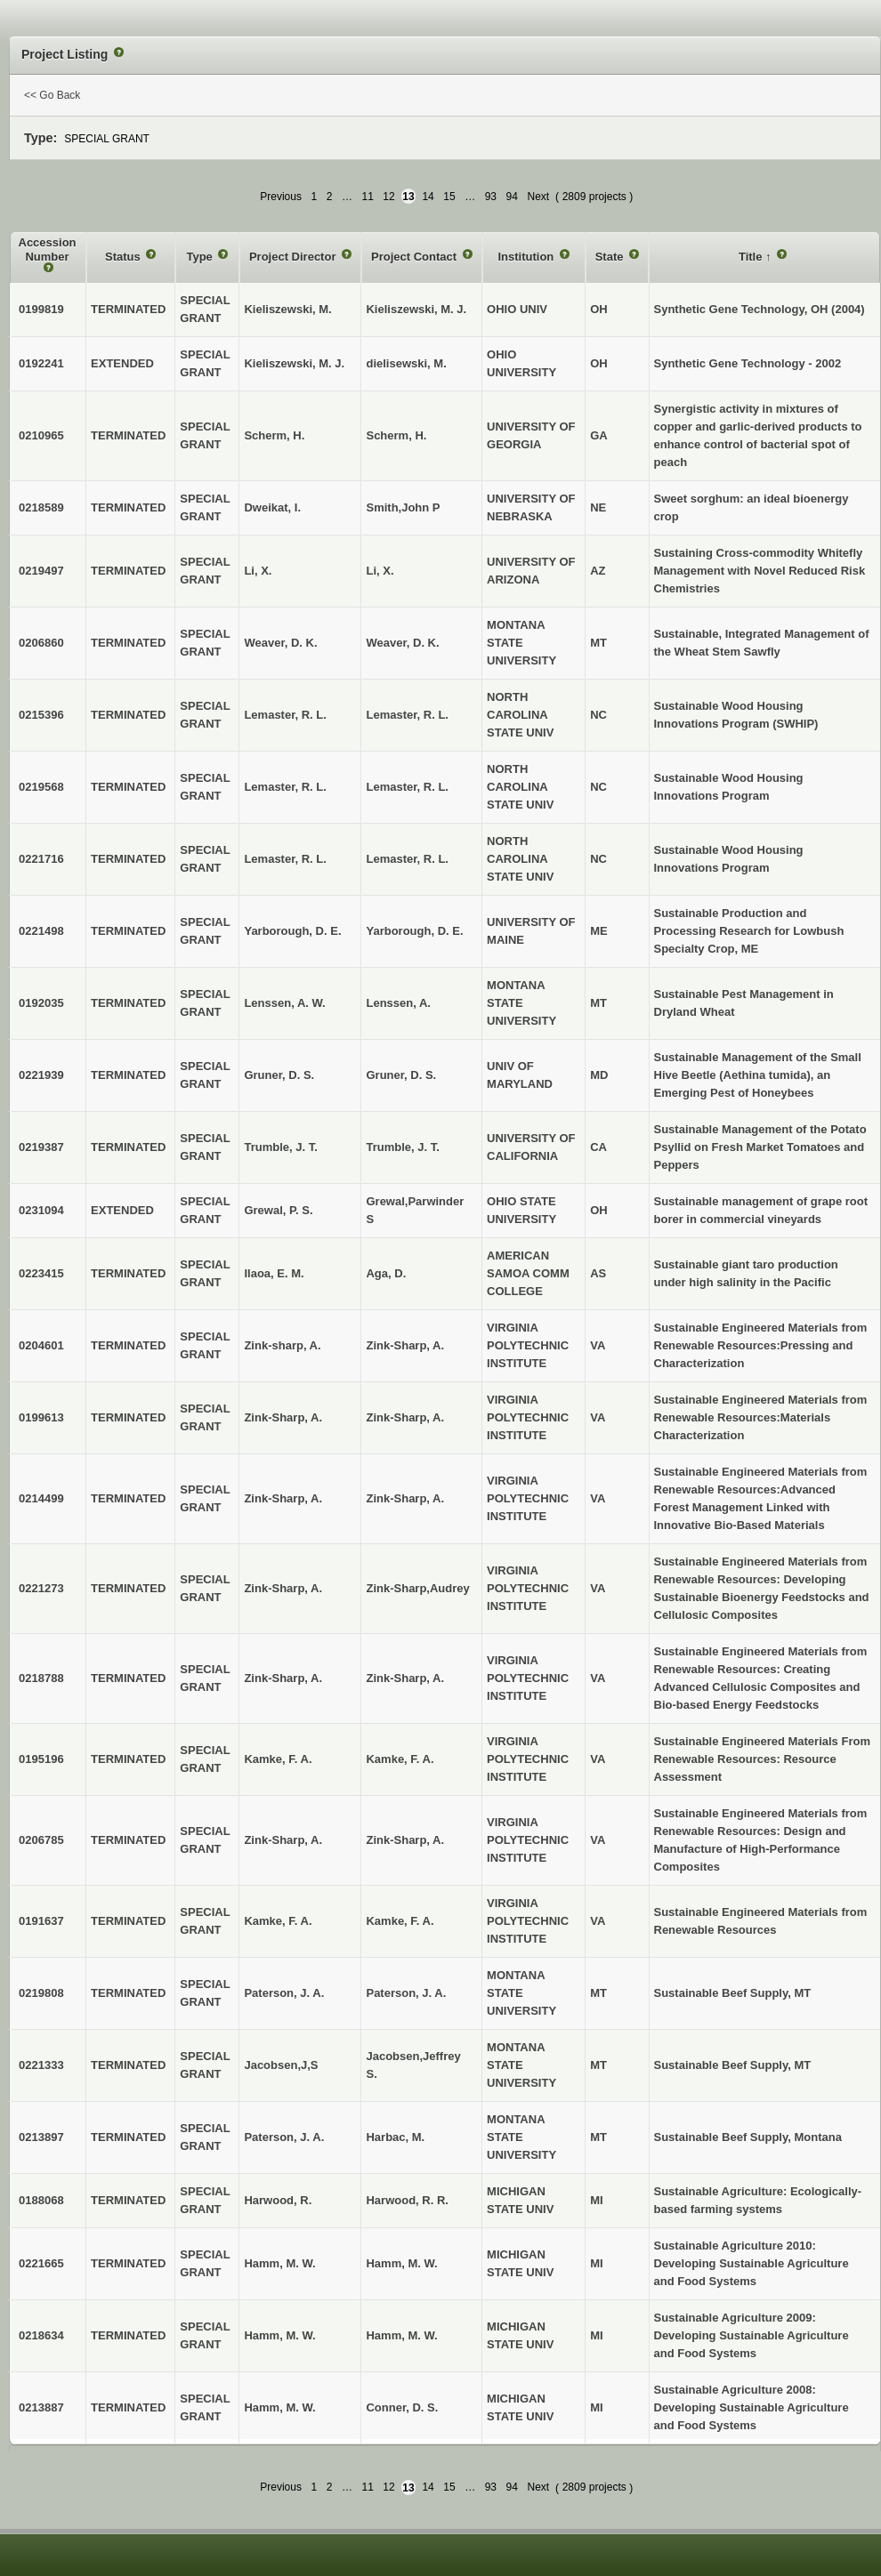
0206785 (41, 1840)
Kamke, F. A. (399, 1759)
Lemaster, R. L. (407, 714)
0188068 (41, 2200)
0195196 (41, 1759)
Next (538, 196)
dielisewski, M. (406, 363)
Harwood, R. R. (407, 2200)
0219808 (41, 1993)
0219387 (41, 1147)
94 (512, 196)
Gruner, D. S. (401, 1075)
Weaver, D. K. (402, 642)
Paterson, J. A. (406, 1993)
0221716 (41, 858)
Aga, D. (386, 1273)
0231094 (41, 1210)
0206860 (41, 642)
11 (367, 196)
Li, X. (379, 570)
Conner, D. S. (402, 2407)
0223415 (41, 1273)
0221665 (41, 2263)
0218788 (41, 1678)
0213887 (41, 2407)
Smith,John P (403, 507)
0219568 (41, 786)
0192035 (41, 1003)
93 (491, 196)
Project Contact (415, 256)
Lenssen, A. (398, 1003)
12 (388, 196)
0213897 (41, 2137)
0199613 (41, 1417)
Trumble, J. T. (402, 1147)
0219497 (41, 570)
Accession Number (48, 249)
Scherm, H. (396, 435)
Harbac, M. (395, 2137)
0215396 (41, 714)
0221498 (41, 931)
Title (752, 256)
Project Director (294, 256)
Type (200, 256)
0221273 (41, 1588)
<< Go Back (52, 95)
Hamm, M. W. (401, 2263)
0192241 (41, 363)
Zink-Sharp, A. (405, 1345)
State (610, 256)
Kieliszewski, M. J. (416, 309)
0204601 (41, 1345)
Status (124, 256)
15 (449, 196)
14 (427, 196)
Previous (281, 196)
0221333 (41, 2065)
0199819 (41, 309)
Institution (526, 256)
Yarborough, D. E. (414, 931)
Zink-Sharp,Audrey (417, 1588)
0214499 (41, 1498)
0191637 (41, 1921)
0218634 (41, 2335)
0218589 (41, 507)
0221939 (41, 1075)
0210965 (41, 435)
